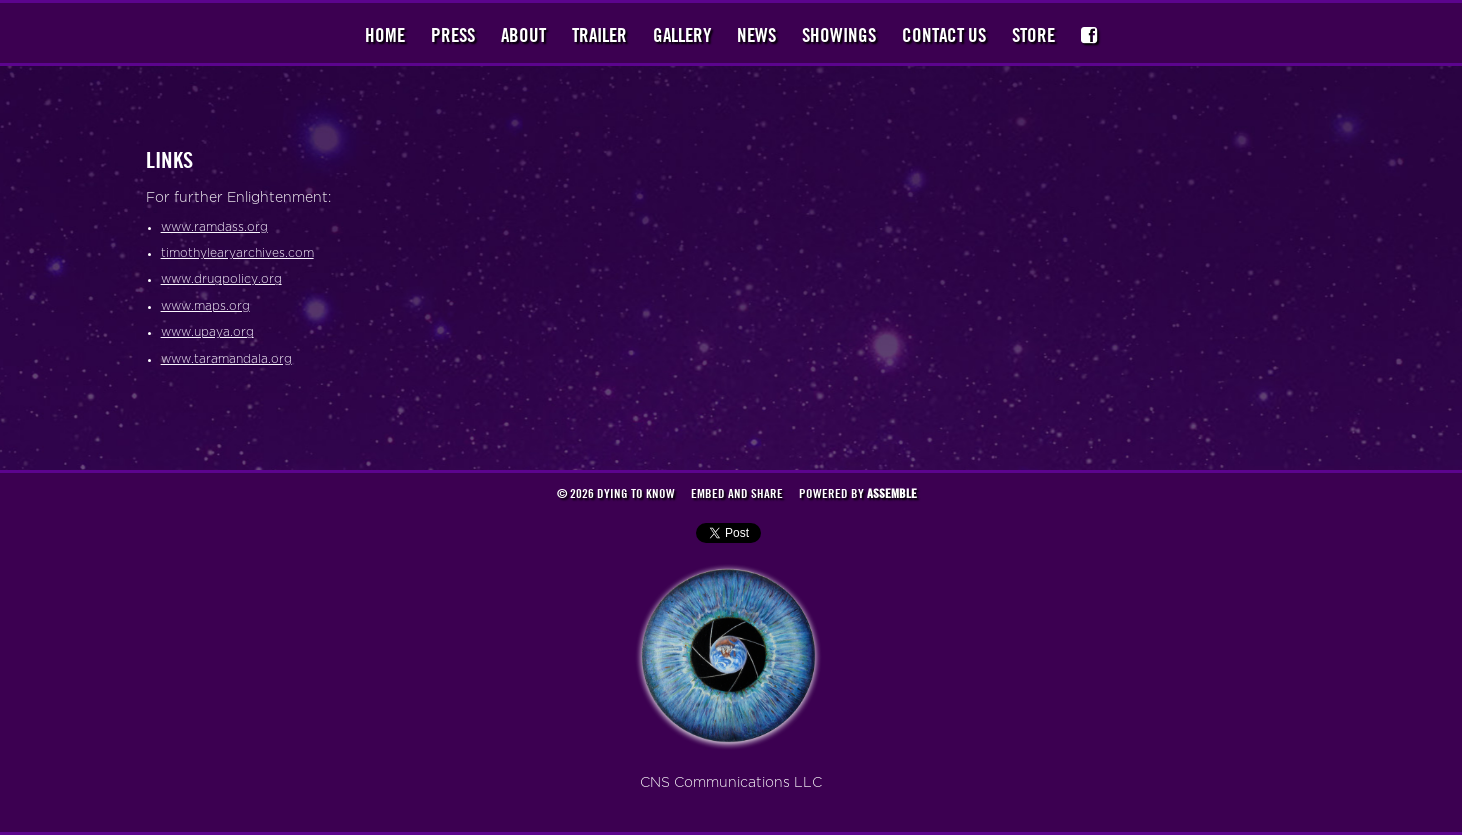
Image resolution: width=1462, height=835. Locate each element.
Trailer (599, 35)
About (523, 35)
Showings (839, 35)
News (756, 35)
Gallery (682, 35)
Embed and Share (737, 493)
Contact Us (944, 35)
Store (1033, 35)
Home (385, 35)
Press (453, 35)
